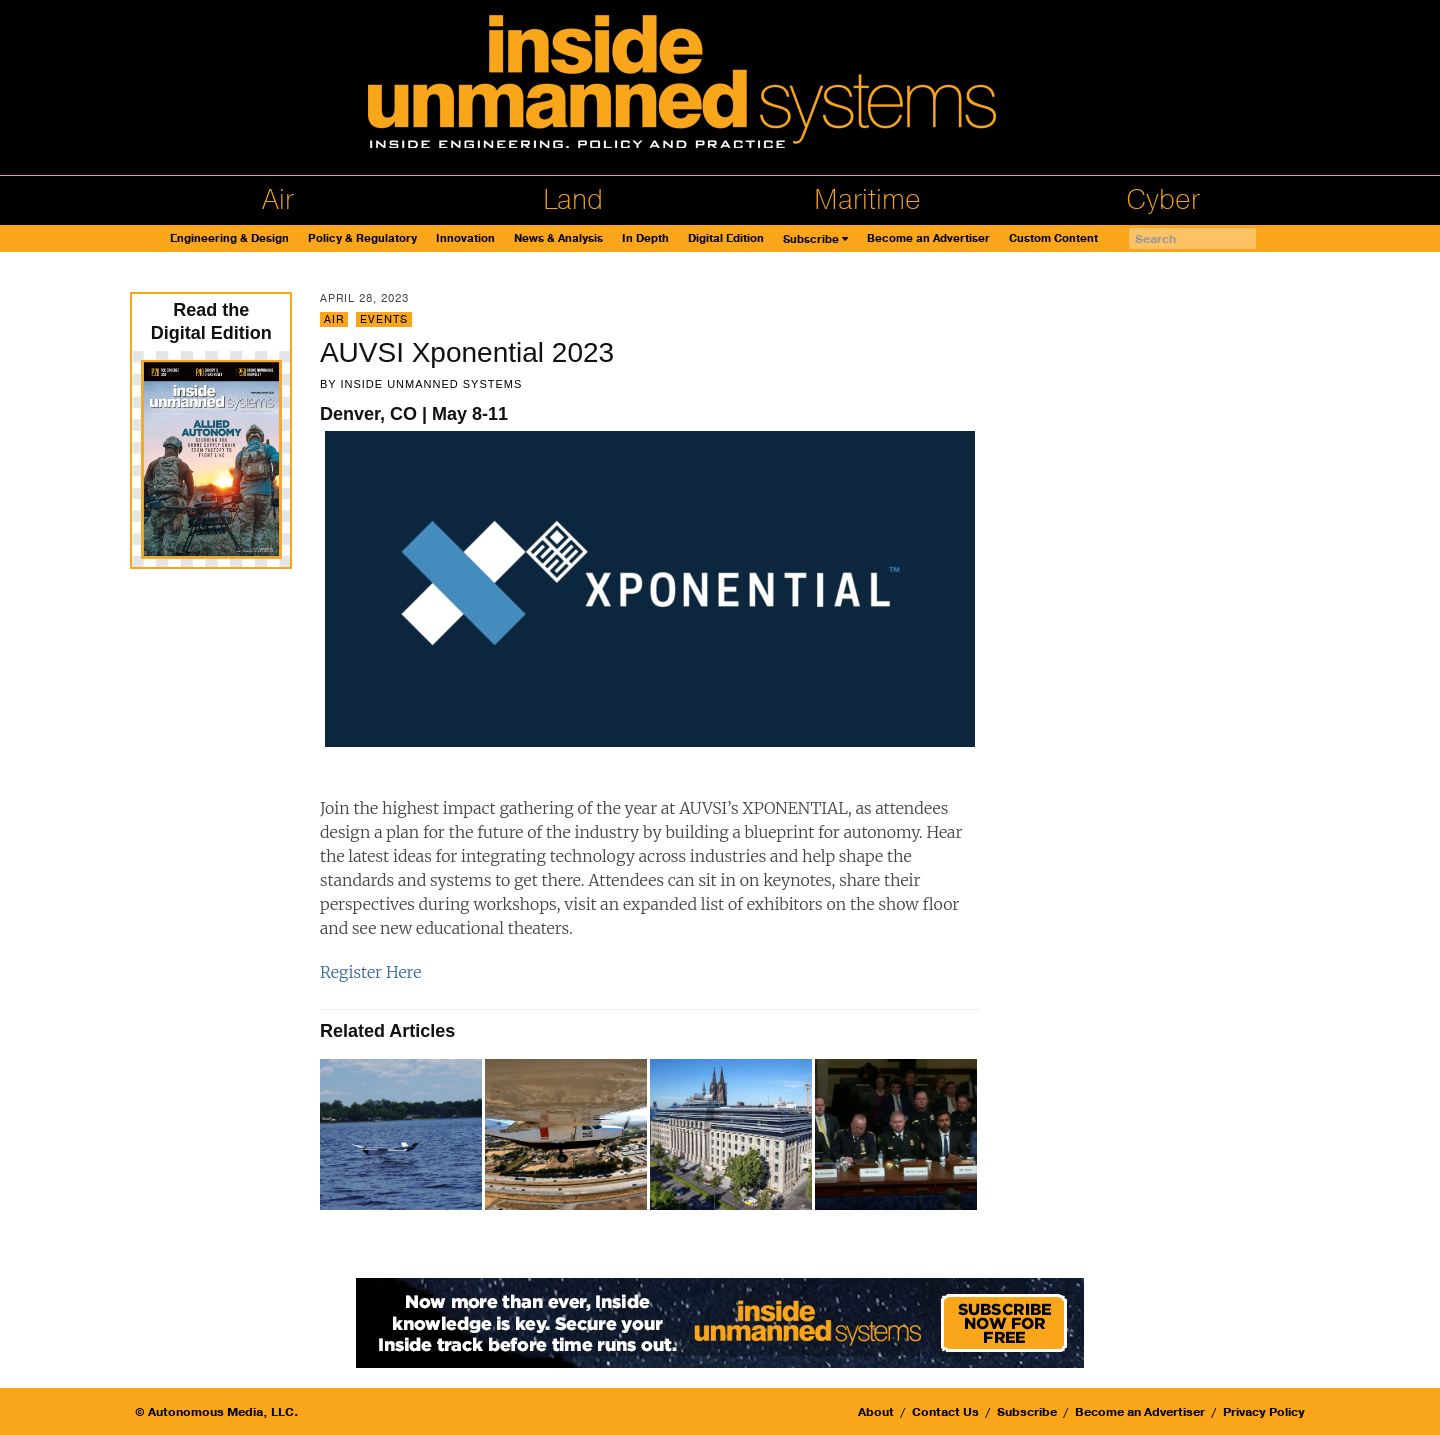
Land (573, 200)
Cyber (1163, 200)
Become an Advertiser (928, 238)
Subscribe (811, 239)
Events (384, 319)
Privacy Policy (1264, 1412)
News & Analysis (558, 238)
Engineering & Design (229, 238)
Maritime (867, 200)
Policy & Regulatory (362, 238)
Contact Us (945, 1412)
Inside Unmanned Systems (431, 384)
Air (278, 200)
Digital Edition (726, 238)
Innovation (465, 238)
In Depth (645, 238)
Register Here (370, 972)
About (876, 1412)
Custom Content (1053, 238)
